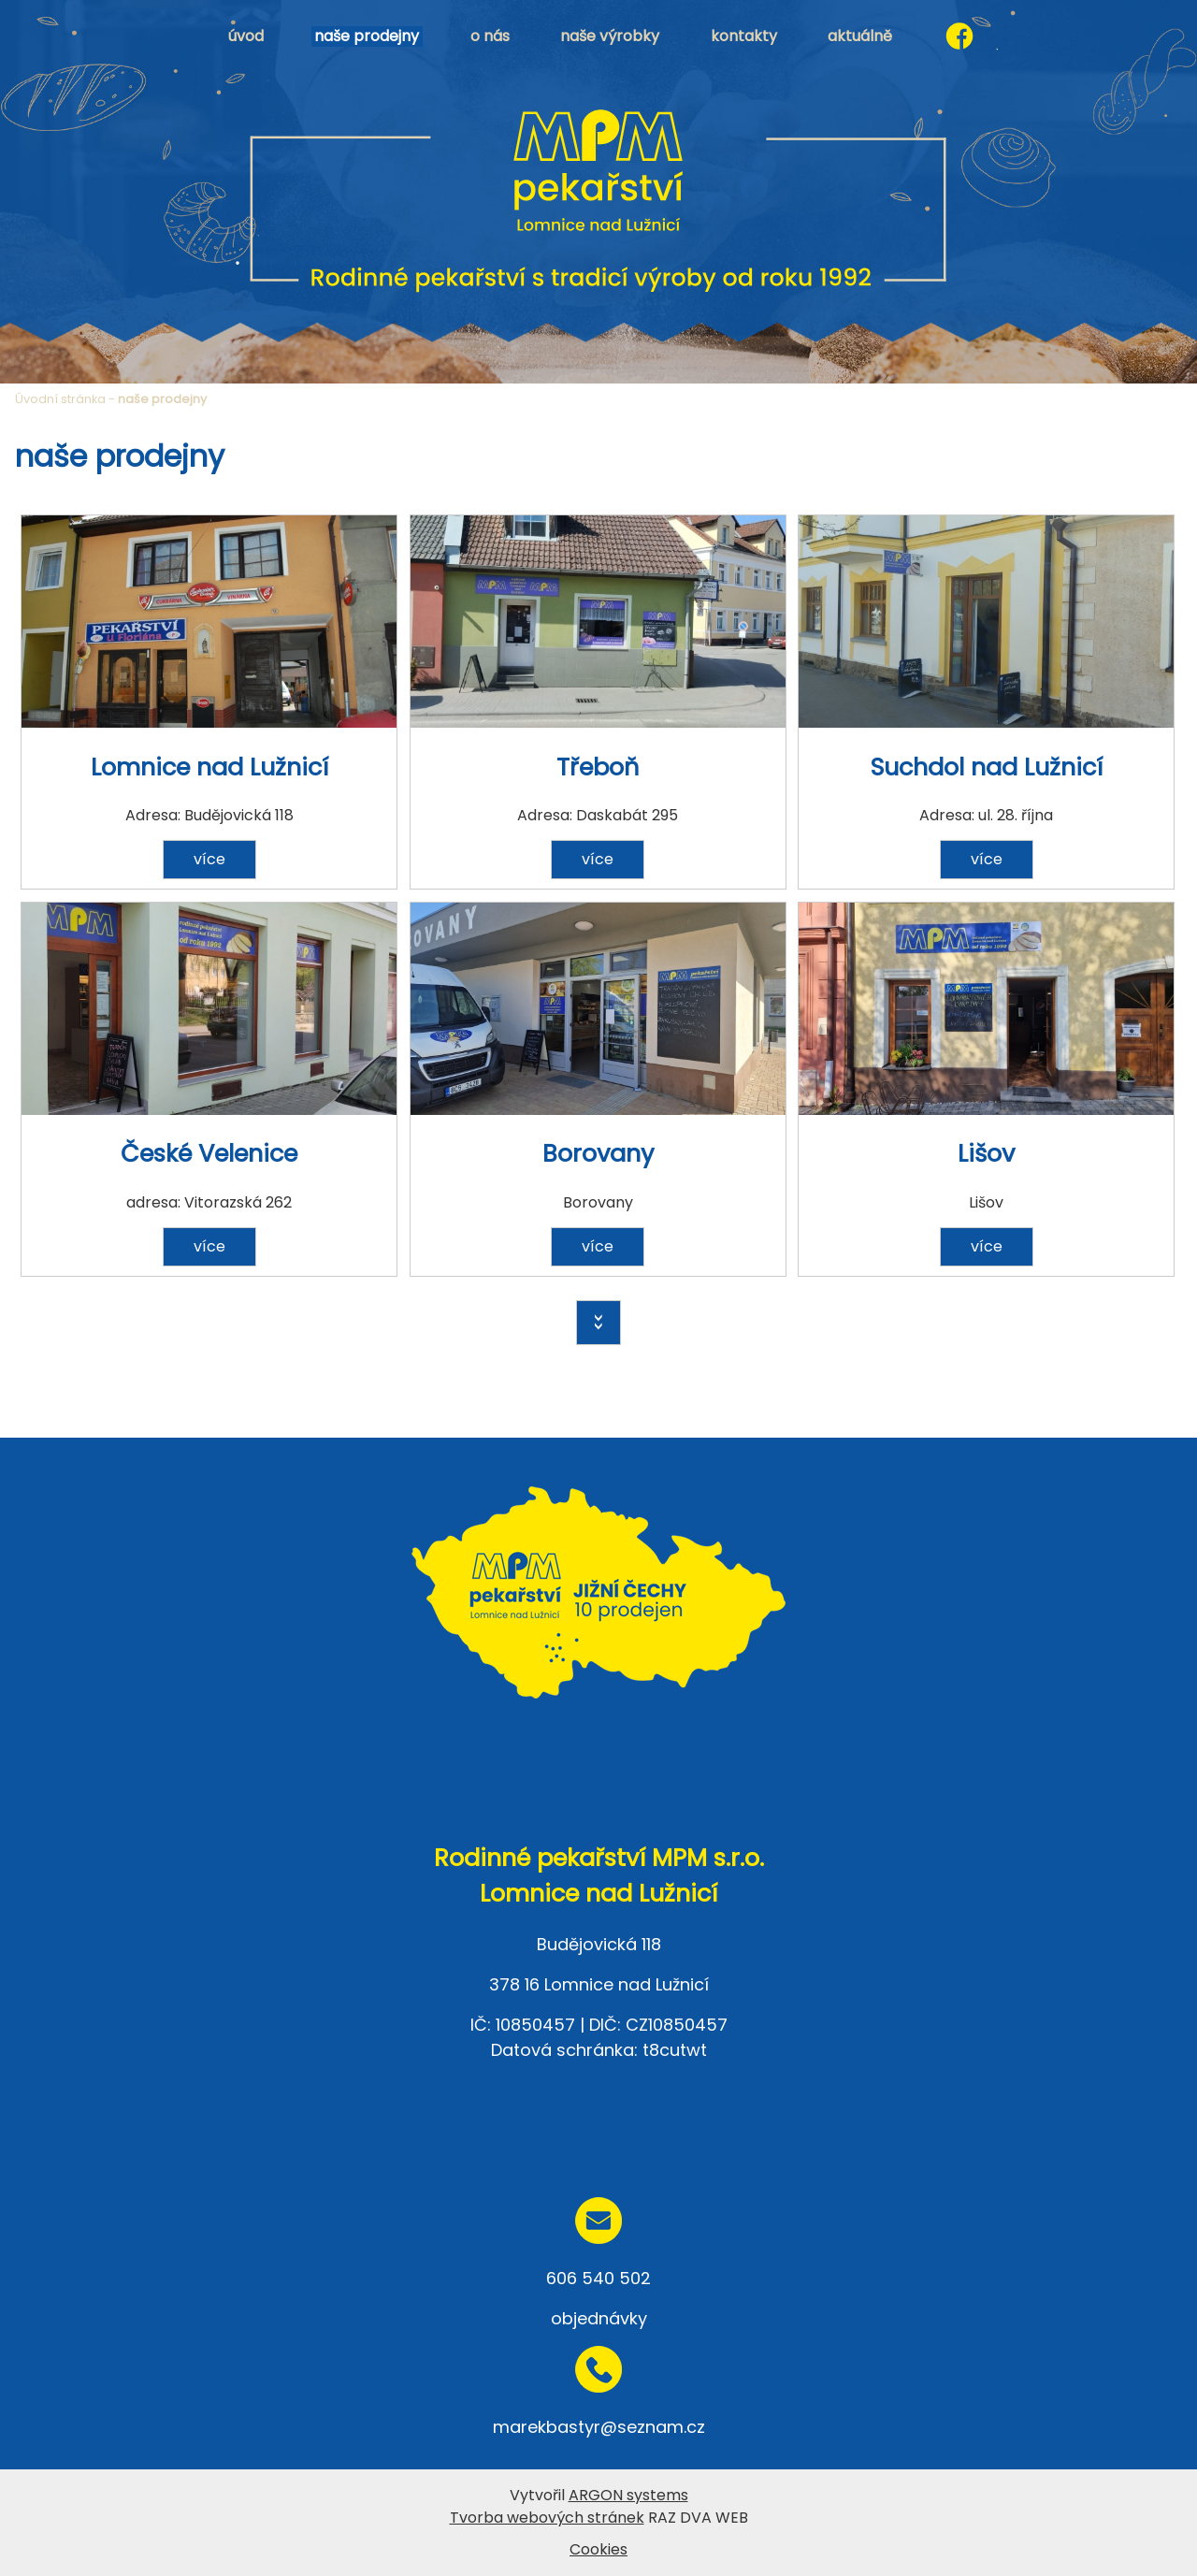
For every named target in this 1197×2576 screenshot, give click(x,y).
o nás (490, 36)
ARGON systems (628, 2495)
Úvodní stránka (60, 399)
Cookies (598, 2549)
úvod (246, 36)
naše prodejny (366, 36)
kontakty (744, 36)
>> (598, 1322)
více (209, 859)
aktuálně (860, 36)
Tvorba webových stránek (547, 2517)
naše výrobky (609, 36)
